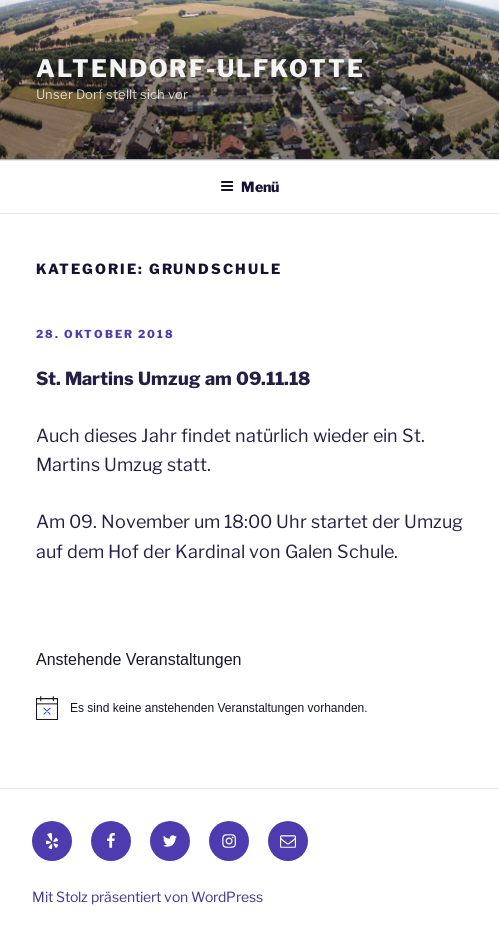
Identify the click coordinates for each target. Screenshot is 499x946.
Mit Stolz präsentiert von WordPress (147, 896)
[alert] (249, 708)
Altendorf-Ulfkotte (200, 68)
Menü (249, 186)
